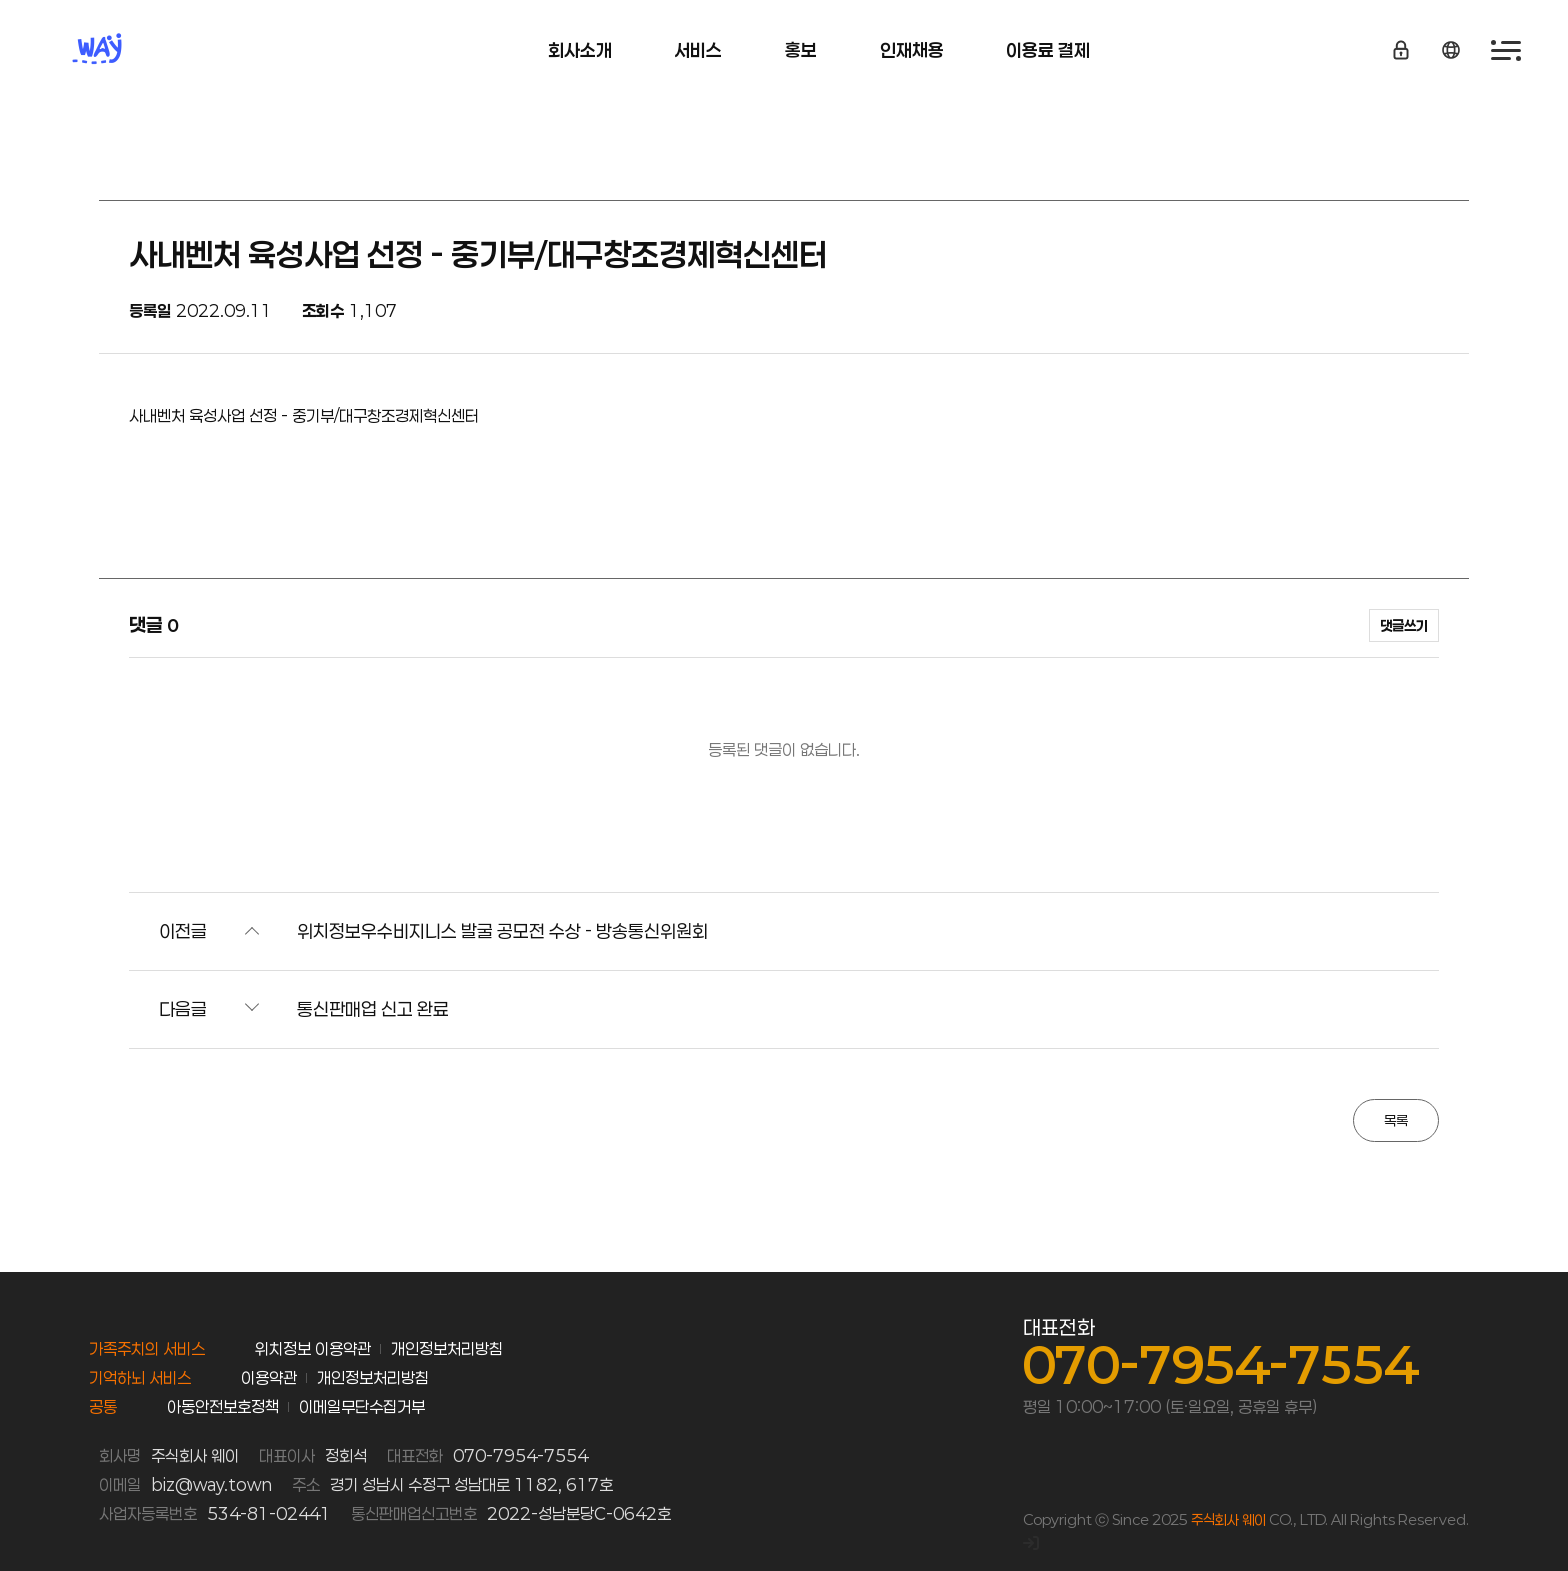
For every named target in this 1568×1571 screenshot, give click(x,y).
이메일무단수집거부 (362, 1406)
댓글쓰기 (1404, 625)
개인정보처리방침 (447, 1348)
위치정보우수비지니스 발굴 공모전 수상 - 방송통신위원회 (502, 931)
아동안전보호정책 (223, 1406)
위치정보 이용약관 (313, 1348)
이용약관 (269, 1377)
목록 (1396, 1120)
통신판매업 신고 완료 (373, 1009)
